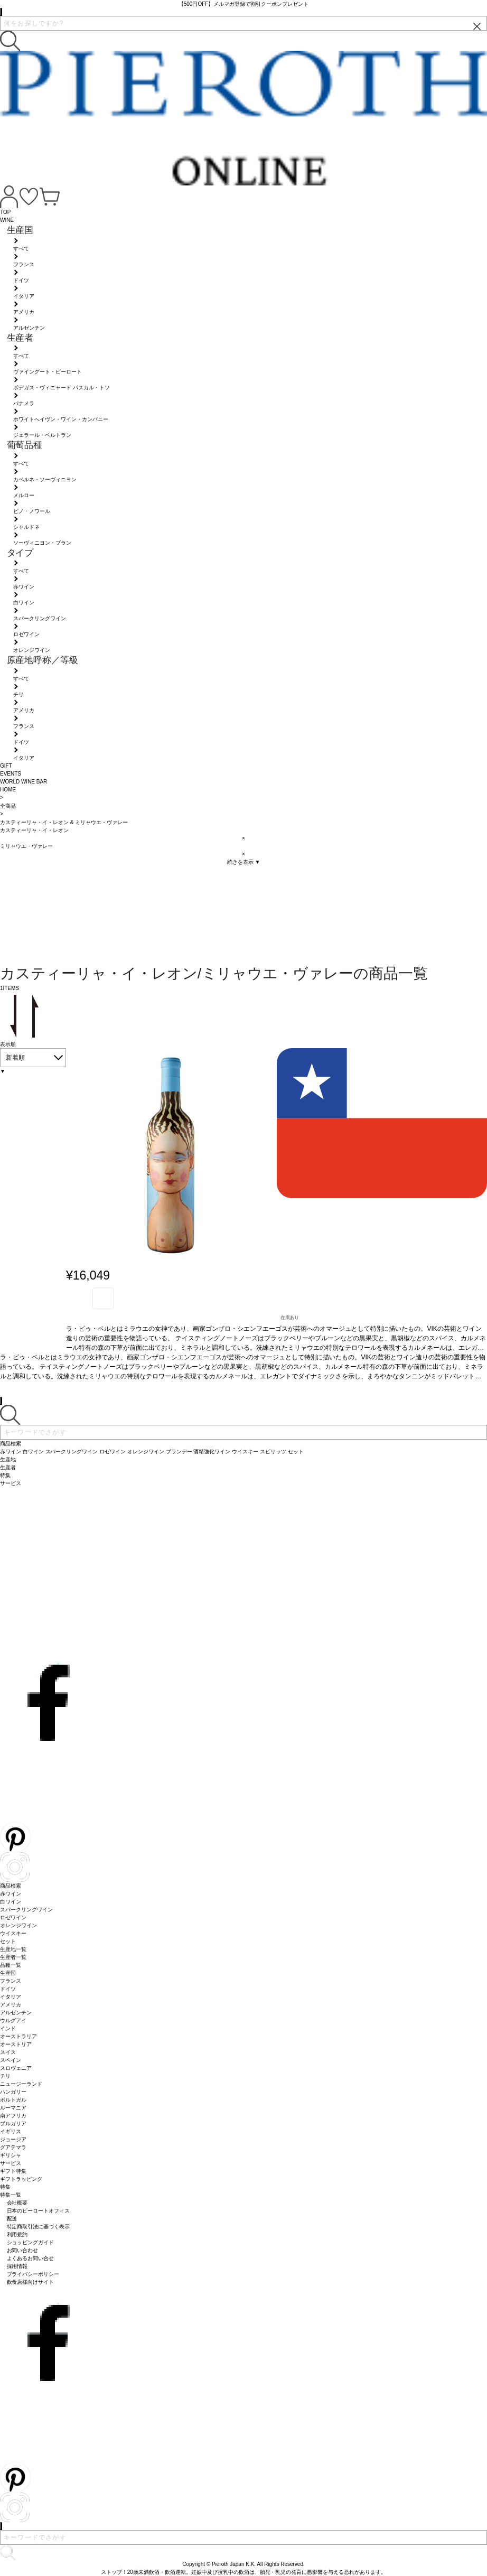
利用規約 (17, 2234)
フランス (10, 1981)
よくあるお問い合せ (30, 2258)
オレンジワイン (18, 1925)
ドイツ (8, 1989)
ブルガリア (13, 2123)
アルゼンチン (16, 2012)
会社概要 (17, 2203)
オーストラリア (18, 2036)
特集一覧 (10, 2195)
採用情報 (17, 2266)
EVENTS (10, 774)
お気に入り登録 (103, 1298)
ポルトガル (13, 2100)
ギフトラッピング (21, 2179)
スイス (8, 2052)
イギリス (10, 2131)
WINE (7, 220)
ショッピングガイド (30, 2242)
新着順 (15, 1057)
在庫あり (289, 1317)
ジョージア (13, 2139)
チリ (5, 2076)
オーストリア (16, 2044)
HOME (8, 789)
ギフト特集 (13, 2171)
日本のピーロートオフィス (38, 2211)
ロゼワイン (13, 1917)
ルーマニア (13, 2108)
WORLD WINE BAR (23, 782)
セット (8, 1941)
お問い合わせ (23, 2250)
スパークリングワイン (26, 1909)
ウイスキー (13, 1933)
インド (8, 2028)
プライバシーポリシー (33, 2274)
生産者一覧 (13, 1957)
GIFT (6, 766)
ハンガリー (13, 2092)
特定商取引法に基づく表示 (38, 2226)
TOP (5, 212)
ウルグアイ (13, 2020)
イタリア (10, 1997)
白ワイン (10, 1902)
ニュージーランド (21, 2084)
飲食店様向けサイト (30, 2282)
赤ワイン (10, 1894)
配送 (12, 2219)
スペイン (10, 2060)
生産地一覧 (13, 1949)
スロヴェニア (16, 2068)
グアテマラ (13, 2147)
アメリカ (10, 2005)
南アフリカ (13, 2115)
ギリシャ (10, 2155)
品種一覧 (10, 1965)
